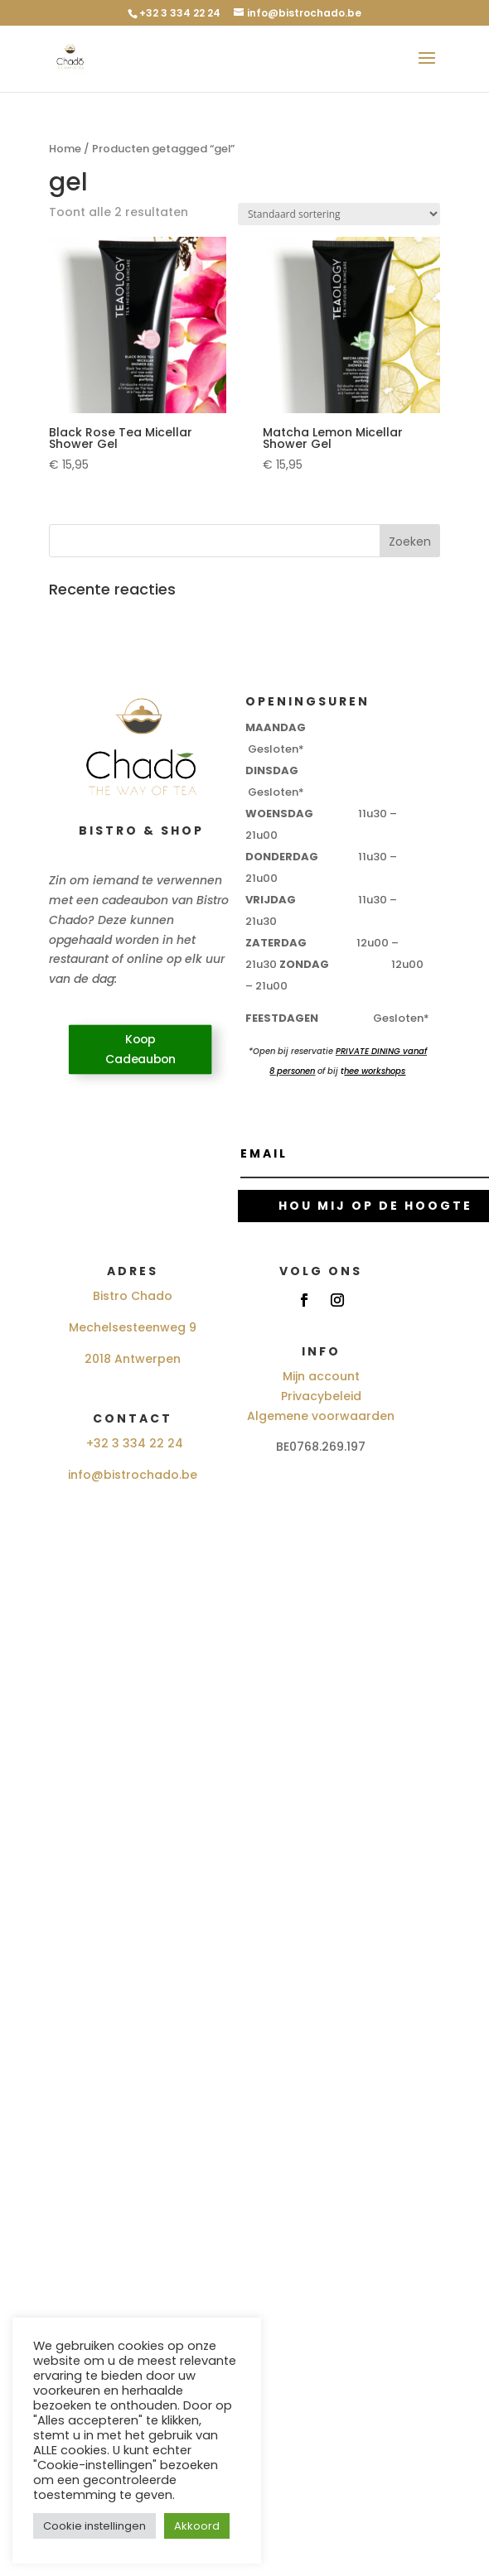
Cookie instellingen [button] (94, 2526)
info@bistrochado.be (132, 1474)
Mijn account (321, 1376)
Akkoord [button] (197, 2526)
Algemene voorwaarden (321, 1416)
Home (65, 148)
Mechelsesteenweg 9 (132, 1327)
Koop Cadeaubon (140, 1049)
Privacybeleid (321, 1396)
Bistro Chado (132, 1296)
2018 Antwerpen (133, 1359)
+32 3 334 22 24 (134, 1443)
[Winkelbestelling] (339, 214)
